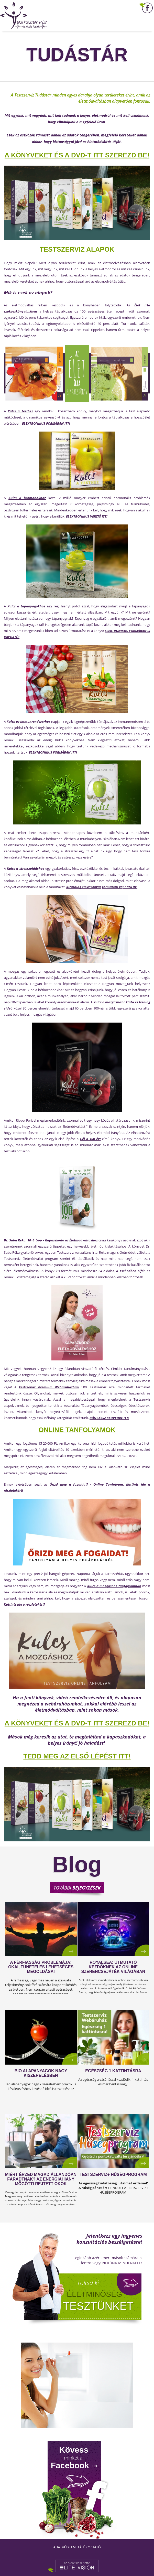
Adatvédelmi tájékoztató (77, 2547)
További (77, 1888)
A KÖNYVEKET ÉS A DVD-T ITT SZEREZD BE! (77, 155)
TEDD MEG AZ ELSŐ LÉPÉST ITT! (76, 1756)
